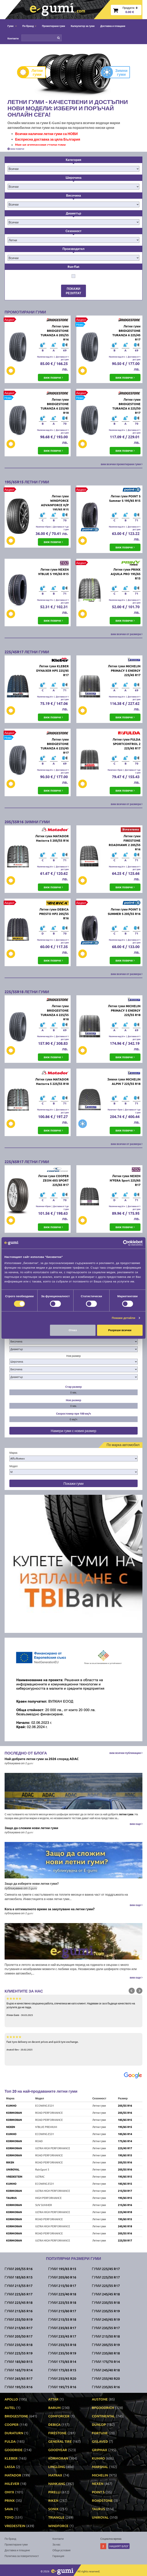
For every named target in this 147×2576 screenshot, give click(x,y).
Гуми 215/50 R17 (62, 2285)
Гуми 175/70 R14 (106, 2361)
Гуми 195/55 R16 (19, 2387)
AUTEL (10, 2407)
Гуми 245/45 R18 (106, 2294)
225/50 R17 (125, 2240)
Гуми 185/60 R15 (19, 2361)
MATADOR (13, 2475)
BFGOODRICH (103, 2407)
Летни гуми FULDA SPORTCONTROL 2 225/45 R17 (126, 743)
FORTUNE (100, 2433)
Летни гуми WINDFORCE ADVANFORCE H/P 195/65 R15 (55, 502)
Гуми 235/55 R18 (106, 2302)
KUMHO (11, 2105)
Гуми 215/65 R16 (19, 2311)
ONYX (9, 2492)
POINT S (98, 2492)
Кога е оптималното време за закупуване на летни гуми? (50, 1909)
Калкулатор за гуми (83, 25)
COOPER (12, 2424)
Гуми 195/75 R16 (62, 2387)
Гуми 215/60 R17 (62, 2311)
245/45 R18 (125, 2226)
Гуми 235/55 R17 (106, 2327)
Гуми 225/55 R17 (106, 2285)
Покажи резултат (73, 291)
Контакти (13, 38)
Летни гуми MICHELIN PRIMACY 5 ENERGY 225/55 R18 (124, 1010)
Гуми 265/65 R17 (19, 2378)
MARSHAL (100, 2466)
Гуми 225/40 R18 (62, 2294)
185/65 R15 (125, 2119)
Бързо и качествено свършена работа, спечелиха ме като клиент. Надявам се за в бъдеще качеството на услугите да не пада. (73, 2006)
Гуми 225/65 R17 (19, 2294)
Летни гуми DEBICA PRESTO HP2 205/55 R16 (54, 913)
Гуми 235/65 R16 (106, 2387)
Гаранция (58, 2556)
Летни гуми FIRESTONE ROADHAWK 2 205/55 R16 (124, 842)
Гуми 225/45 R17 (106, 2268)
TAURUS (11, 2197)
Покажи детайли (123, 1317)
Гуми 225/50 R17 (106, 2277)
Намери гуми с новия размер (73, 1431)
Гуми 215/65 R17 (19, 2327)
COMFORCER (58, 2416)
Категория (73, 160)
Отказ (73, 1330)
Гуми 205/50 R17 (19, 2336)
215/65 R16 (125, 2205)
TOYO (9, 2517)
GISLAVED (100, 2441)
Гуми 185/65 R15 (19, 2277)
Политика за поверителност (22, 2556)
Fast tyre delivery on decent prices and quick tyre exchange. (73, 2043)
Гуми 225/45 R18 (19, 2302)
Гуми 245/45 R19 (106, 2319)
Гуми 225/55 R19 (19, 2353)
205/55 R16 (125, 2105)
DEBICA (54, 2424)
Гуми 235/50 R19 (62, 2353)
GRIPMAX (99, 2449)
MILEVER (12, 2483)
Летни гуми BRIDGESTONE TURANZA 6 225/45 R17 (126, 332)
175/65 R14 (125, 2141)
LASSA (10, 2466)
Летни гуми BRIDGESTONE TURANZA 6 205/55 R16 (55, 332)
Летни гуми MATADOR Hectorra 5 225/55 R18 (52, 1081)
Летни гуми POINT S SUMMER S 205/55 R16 (124, 911)
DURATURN (14, 2433)
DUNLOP (99, 2424)
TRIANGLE (56, 2517)
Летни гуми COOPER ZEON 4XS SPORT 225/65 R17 (53, 1180)
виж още (136, 1823)
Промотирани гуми (53, 25)
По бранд (10, 2538)
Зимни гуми (117, 72)
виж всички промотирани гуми (121, 464)
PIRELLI (54, 2492)
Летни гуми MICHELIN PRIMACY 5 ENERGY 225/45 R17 (124, 670)
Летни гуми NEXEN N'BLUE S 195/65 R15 (53, 571)
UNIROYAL (13, 2169)
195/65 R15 (125, 2127)
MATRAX (55, 2475)
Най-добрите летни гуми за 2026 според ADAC (42, 1759)
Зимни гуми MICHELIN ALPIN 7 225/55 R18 (123, 1081)
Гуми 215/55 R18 (62, 2319)
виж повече (15, 148)
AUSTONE (100, 2399)
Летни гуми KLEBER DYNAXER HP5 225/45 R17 (52, 670)
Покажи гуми (73, 1483)
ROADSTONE (102, 2500)
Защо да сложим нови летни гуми (31, 1828)
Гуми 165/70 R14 (19, 2370)
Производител (74, 249)
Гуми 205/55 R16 (19, 2268)
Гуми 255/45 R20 (62, 2378)
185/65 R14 (125, 2134)
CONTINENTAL (103, 2416)
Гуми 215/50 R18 (106, 2336)
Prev (132, 1991)
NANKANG (56, 2483)
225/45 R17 (125, 2148)
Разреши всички (119, 1330)
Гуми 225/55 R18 (62, 2302)
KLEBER (11, 2458)
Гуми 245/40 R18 (106, 2370)
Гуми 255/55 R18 (62, 2344)
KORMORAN (14, 2112)
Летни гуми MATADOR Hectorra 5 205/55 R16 (52, 838)
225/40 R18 (125, 2212)
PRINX (10, 2500)
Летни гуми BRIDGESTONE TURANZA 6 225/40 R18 (55, 406)
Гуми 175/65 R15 (62, 2370)
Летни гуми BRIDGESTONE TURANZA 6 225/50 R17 (126, 406)
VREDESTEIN (14, 2176)
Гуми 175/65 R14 (62, 2361)
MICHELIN (100, 2475)
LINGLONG (56, 2466)
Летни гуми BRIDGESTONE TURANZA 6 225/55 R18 (55, 1012)
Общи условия (61, 2550)
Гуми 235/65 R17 (62, 2327)
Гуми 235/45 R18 (19, 2344)
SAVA (9, 2509)
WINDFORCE (58, 2525)
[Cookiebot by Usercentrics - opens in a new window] (126, 1243)
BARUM (54, 2407)
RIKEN (10, 2162)
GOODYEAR (57, 2449)
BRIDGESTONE (16, 2416)
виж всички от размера (126, 634)
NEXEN (10, 2127)
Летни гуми (33, 72)
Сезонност (73, 231)
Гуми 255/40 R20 (106, 2378)
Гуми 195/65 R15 (62, 2268)
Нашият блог (119, 2546)
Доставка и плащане (112, 25)
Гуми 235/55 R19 (106, 2311)
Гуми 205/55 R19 (106, 2344)
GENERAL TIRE (60, 2441)
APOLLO (11, 2399)
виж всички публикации (125, 1752)
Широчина (74, 178)
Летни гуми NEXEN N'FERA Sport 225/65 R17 (125, 1180)
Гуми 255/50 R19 (19, 2319)
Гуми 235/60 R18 (106, 2353)
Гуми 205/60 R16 (62, 2277)
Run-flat (73, 267)
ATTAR (53, 2399)
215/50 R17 (125, 2190)
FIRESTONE (57, 2433)
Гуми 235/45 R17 (62, 2336)
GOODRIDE (14, 2449)
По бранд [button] (29, 25)
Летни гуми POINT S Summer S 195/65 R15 (124, 498)
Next (139, 1991)
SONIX (53, 2509)
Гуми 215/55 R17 (19, 2285)
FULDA (10, 2441)
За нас (56, 2544)
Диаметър (73, 213)
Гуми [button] (12, 25)
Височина (73, 195)
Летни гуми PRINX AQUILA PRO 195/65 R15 (125, 573)
